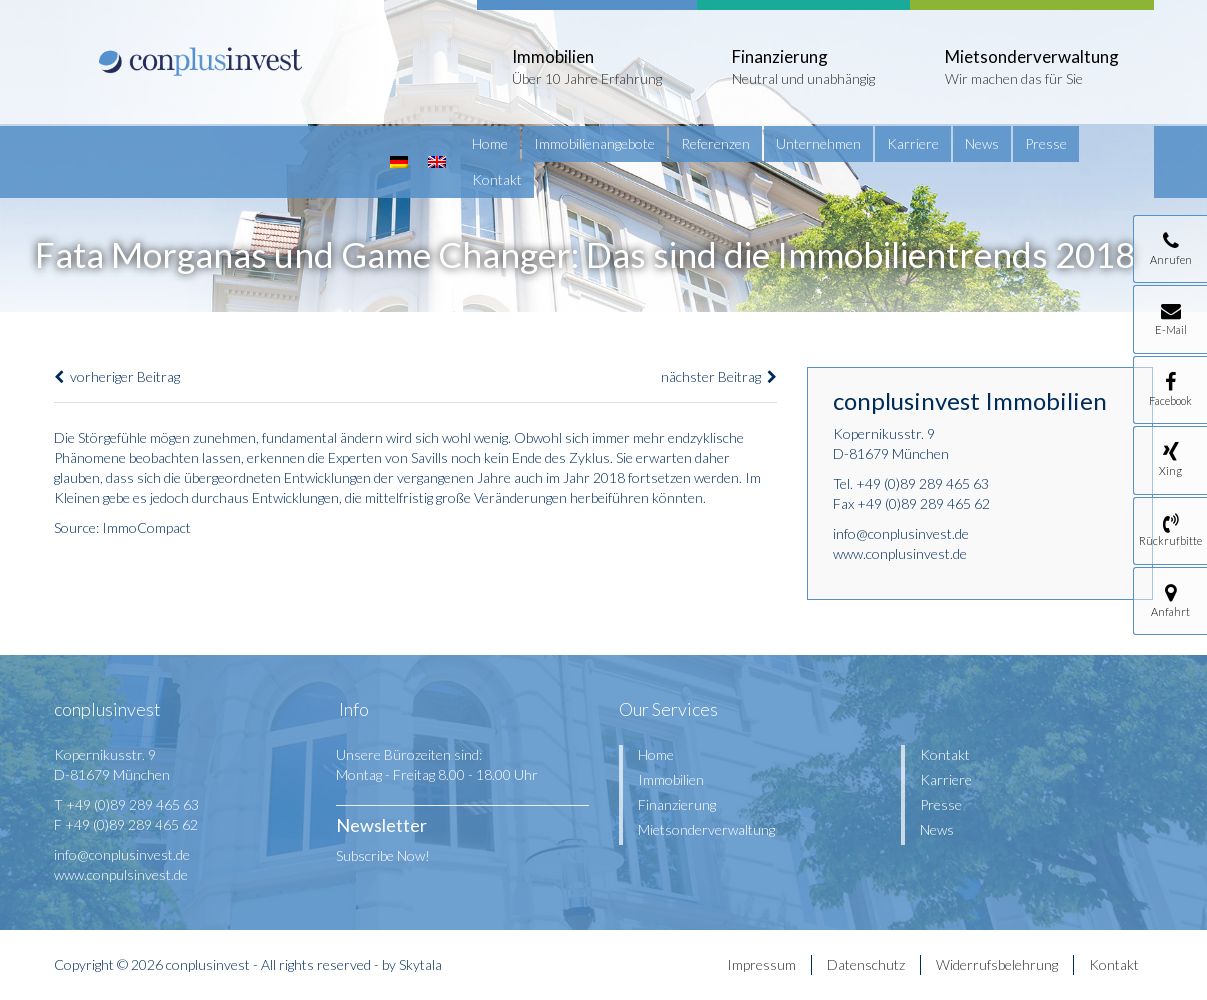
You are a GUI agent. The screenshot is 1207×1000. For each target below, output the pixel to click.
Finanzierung (677, 804)
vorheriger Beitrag (117, 376)
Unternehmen (818, 143)
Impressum (761, 964)
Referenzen (715, 143)
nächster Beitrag (719, 376)
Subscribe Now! (383, 855)
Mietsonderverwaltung (706, 829)
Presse (1046, 143)
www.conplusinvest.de (900, 553)
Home (490, 143)
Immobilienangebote (594, 143)
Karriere (913, 143)
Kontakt (497, 179)
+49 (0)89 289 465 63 (922, 483)
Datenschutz (866, 964)
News (982, 143)
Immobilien (671, 779)
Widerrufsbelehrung (997, 964)
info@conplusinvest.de (901, 533)
